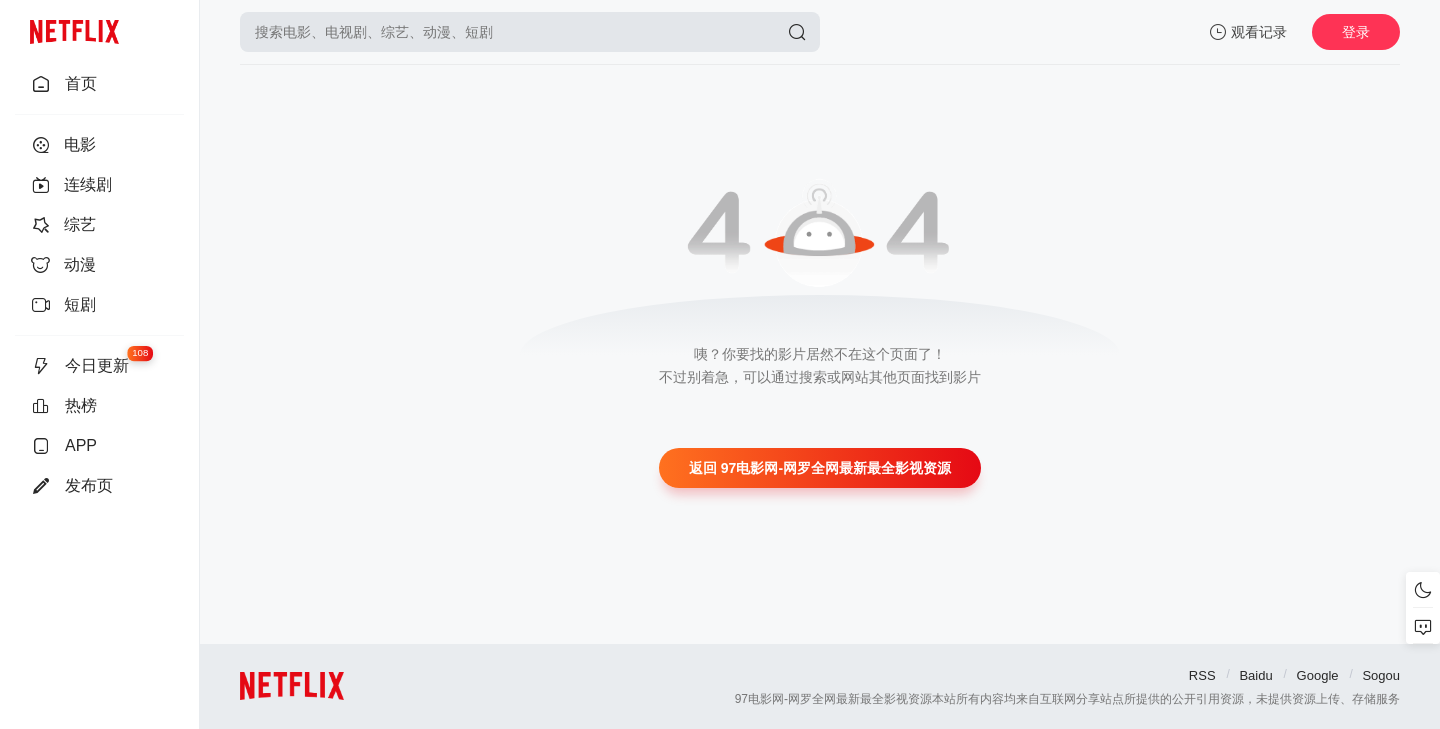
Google (1318, 675)
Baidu (1255, 675)
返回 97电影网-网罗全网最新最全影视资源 (820, 468)
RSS (1202, 675)
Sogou (1381, 675)
